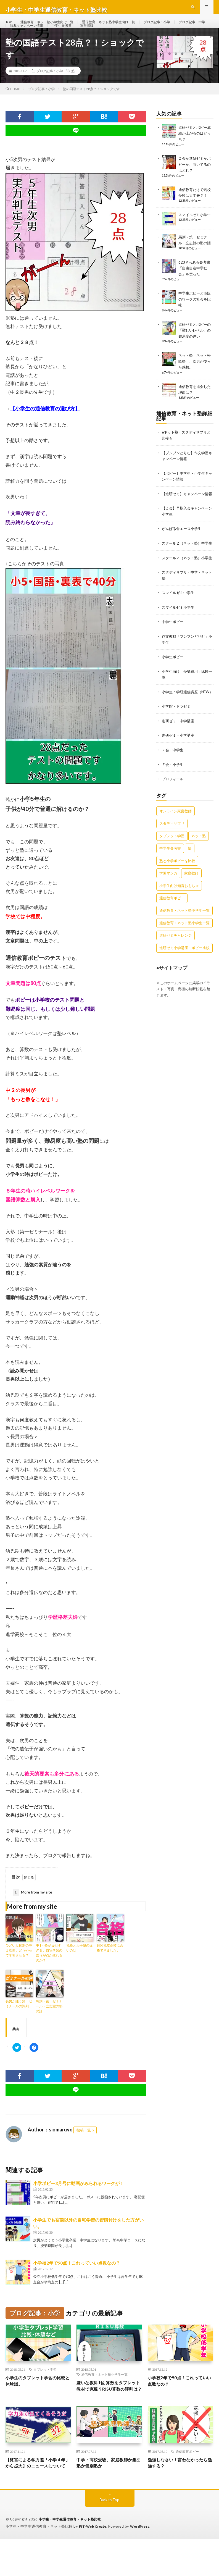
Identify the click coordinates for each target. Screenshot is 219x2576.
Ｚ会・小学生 (173, 798)
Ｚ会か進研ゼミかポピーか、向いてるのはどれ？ (195, 182)
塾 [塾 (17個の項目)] (189, 881)
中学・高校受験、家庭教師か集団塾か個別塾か (107, 2492)
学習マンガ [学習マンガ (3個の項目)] (168, 906)
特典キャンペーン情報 (68, 37)
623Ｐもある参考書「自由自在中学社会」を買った (195, 285)
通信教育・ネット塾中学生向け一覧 (124, 27)
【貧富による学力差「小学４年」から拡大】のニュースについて (36, 2495)
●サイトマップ (171, 1001)
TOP (10, 27)
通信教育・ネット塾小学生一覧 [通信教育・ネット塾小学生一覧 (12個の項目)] (184, 956)
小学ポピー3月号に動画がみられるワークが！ (78, 2202)
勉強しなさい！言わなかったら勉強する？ (178, 2492)
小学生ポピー (173, 686)
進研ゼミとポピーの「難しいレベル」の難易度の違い (195, 346)
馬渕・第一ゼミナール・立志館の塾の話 (49, 2025)
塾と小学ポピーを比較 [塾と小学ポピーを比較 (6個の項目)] (177, 894)
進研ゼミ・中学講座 (179, 755)
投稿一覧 (83, 2149)
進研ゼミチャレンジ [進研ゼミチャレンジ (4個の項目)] (175, 969)
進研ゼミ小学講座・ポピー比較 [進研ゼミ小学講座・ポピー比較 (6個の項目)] (184, 981)
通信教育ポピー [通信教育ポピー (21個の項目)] (171, 931)
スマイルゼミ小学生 (195, 231)
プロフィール (173, 812)
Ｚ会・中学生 (173, 783)
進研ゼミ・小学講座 (179, 769)
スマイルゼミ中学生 (179, 622)
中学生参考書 (108, 37)
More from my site (32, 1911)
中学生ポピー (173, 651)
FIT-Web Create (94, 2563)
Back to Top (109, 2537)
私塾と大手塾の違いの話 (79, 1966)
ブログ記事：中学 (25, 37)
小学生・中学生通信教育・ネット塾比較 (72, 2556)
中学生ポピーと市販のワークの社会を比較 (195, 315)
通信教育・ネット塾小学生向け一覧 (53, 27)
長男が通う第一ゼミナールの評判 (19, 2022)
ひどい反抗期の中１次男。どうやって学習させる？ (19, 1969)
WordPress (143, 2563)
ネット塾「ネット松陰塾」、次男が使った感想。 (195, 377)
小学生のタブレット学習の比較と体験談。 (36, 2400)
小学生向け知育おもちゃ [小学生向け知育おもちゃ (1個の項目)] (179, 919)
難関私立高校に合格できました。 (110, 1966)
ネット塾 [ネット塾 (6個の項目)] (198, 869)
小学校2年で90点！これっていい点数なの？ (76, 2281)
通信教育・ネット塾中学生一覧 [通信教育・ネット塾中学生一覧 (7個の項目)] (184, 944)
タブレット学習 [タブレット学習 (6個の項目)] (171, 869)
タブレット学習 (45, 2388)
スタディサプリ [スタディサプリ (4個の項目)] (171, 857)
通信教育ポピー (187, 2479)
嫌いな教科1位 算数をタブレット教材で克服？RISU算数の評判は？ (109, 2409)
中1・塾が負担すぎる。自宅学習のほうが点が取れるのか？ (49, 1971)
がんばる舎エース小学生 (183, 547)
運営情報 (136, 37)
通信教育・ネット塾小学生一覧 (104, 2393)
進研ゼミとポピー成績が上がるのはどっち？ (195, 151)
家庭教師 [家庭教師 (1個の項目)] (191, 906)
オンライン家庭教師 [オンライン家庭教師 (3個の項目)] (175, 844)
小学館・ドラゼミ (177, 740)
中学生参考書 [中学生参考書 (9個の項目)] (170, 881)
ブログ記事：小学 (178, 27)
